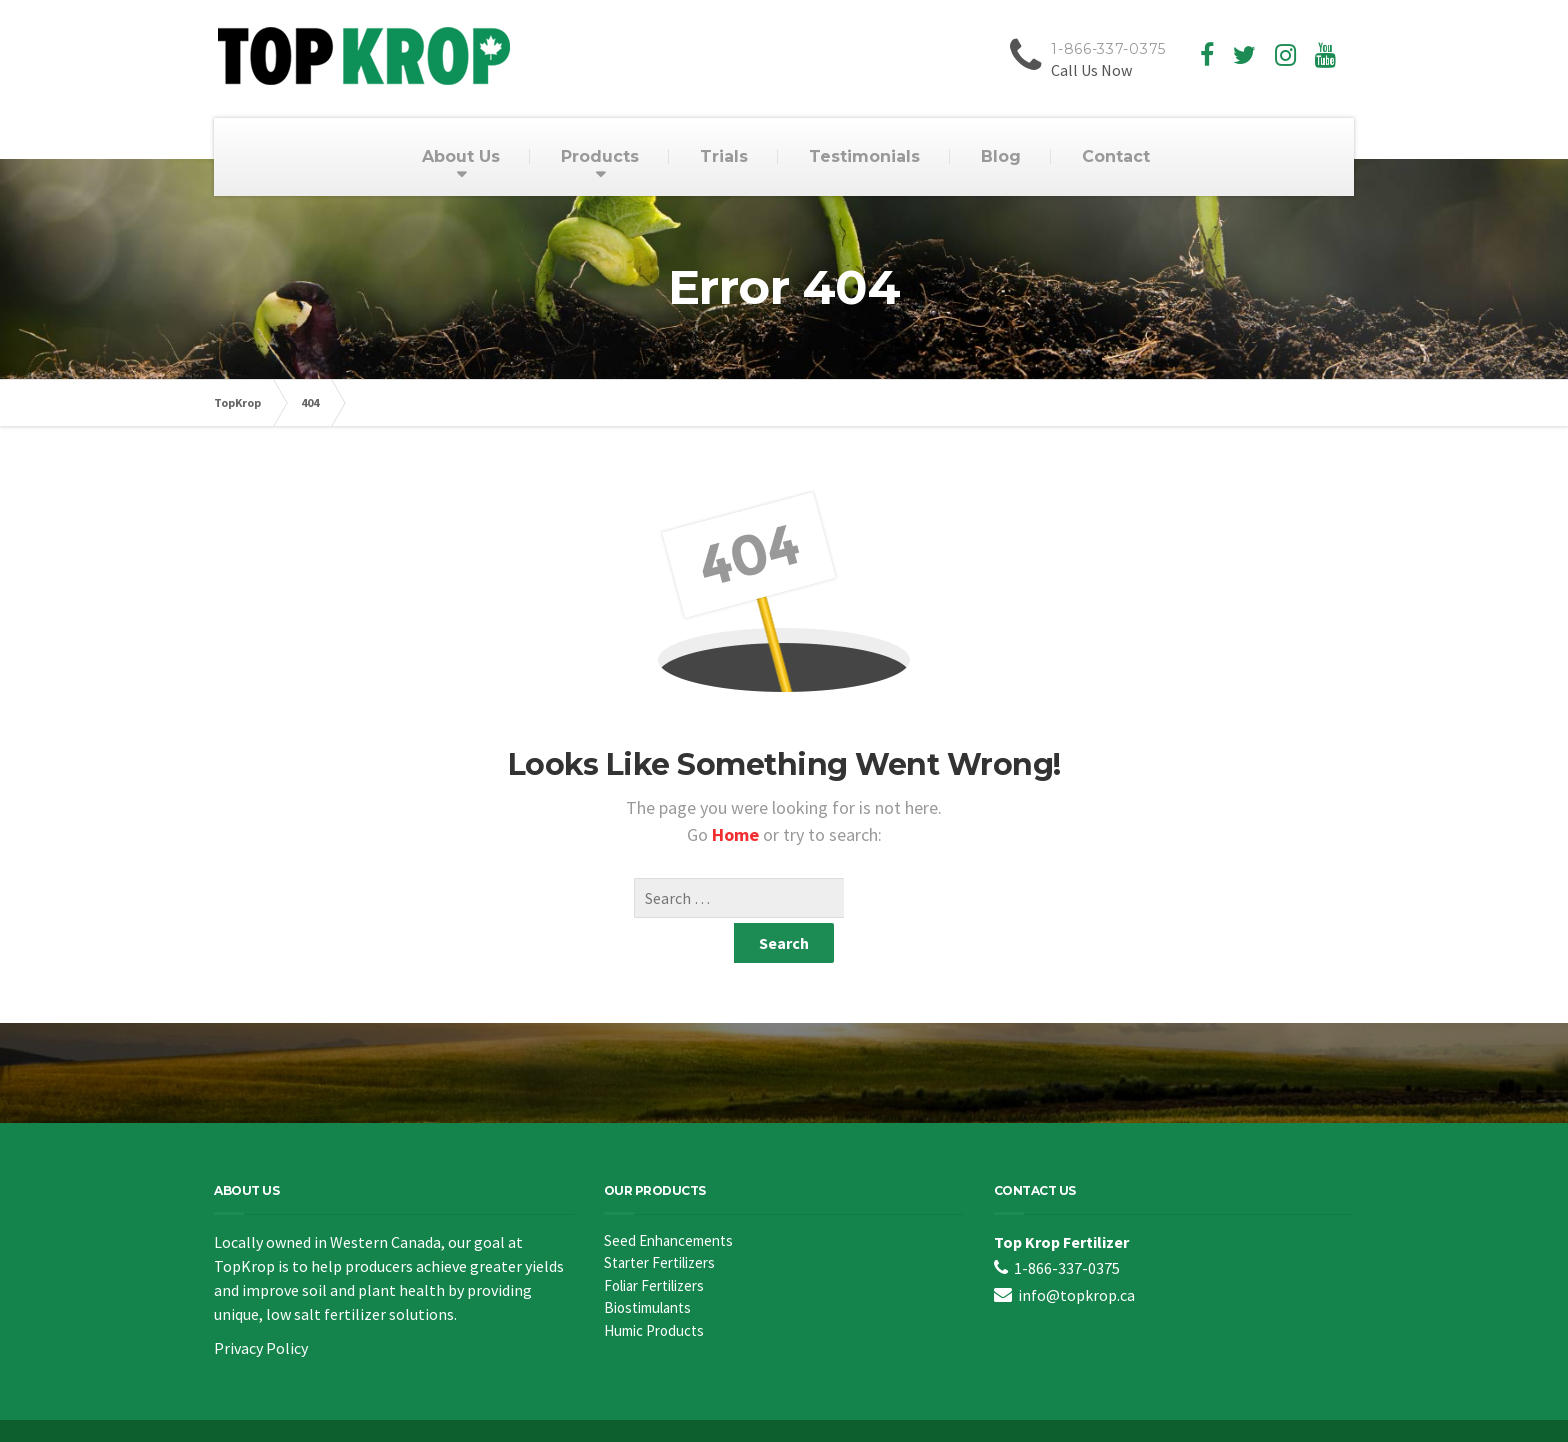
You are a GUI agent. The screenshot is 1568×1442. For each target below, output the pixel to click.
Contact (1116, 156)
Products (600, 156)
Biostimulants (647, 1267)
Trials (724, 156)
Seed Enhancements (668, 1200)
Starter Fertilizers (659, 1222)
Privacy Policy (261, 1308)
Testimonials (864, 156)
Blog (1001, 156)
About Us (461, 156)
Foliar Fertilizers (654, 1245)
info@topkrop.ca (1076, 1255)
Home (737, 834)
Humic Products (654, 1290)
